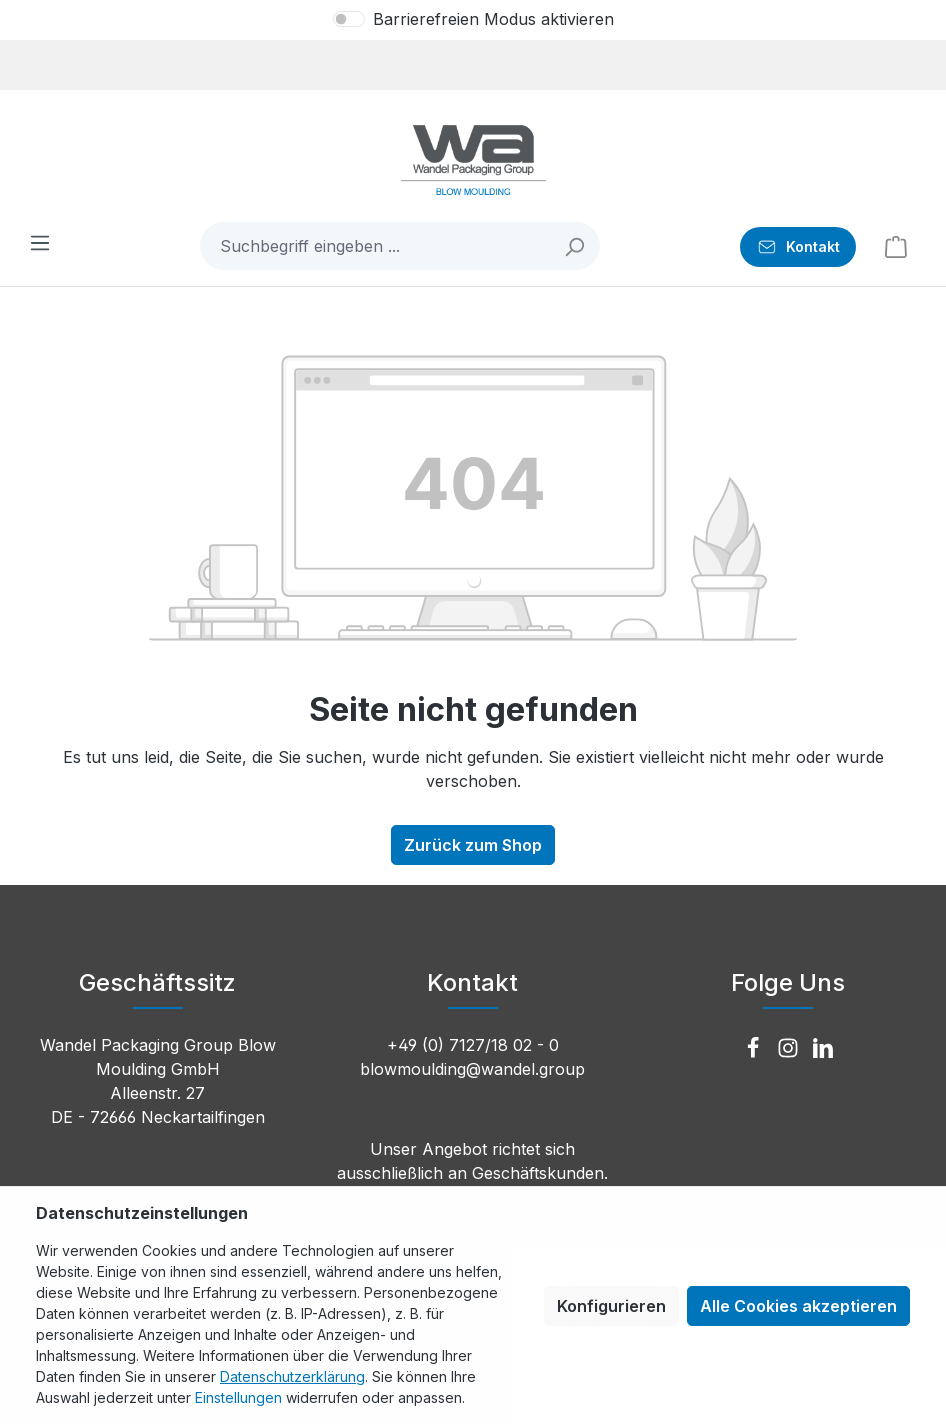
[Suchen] (575, 246)
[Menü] (40, 242)
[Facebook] (755, 1049)
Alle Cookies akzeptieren (798, 1306)
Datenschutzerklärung (292, 1376)
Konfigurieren (611, 1306)
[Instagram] (790, 1049)
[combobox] (376, 246)
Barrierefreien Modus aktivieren (493, 19)
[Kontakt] (798, 247)
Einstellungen (238, 1397)
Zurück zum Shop (473, 845)
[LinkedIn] (823, 1049)
